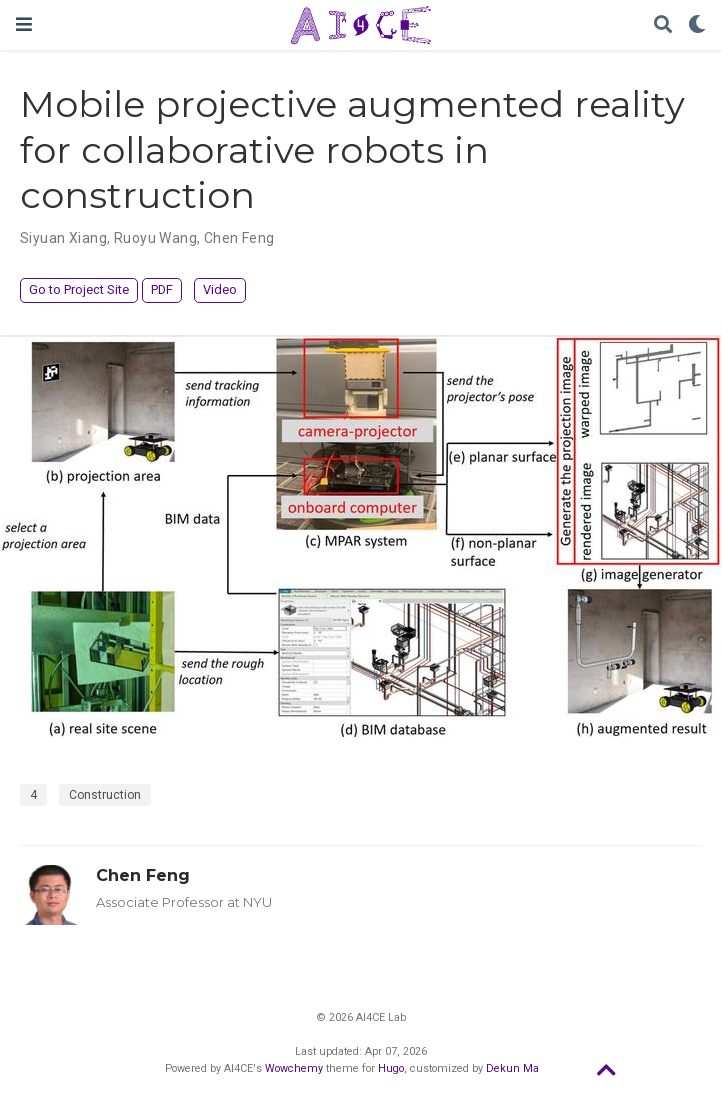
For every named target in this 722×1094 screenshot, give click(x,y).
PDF (162, 289)
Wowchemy (294, 1068)
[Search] (663, 25)
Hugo (391, 1068)
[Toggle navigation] (24, 24)
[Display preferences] (697, 25)
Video (220, 289)
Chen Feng (143, 875)
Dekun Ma (512, 1068)
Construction (105, 795)
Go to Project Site (79, 289)
